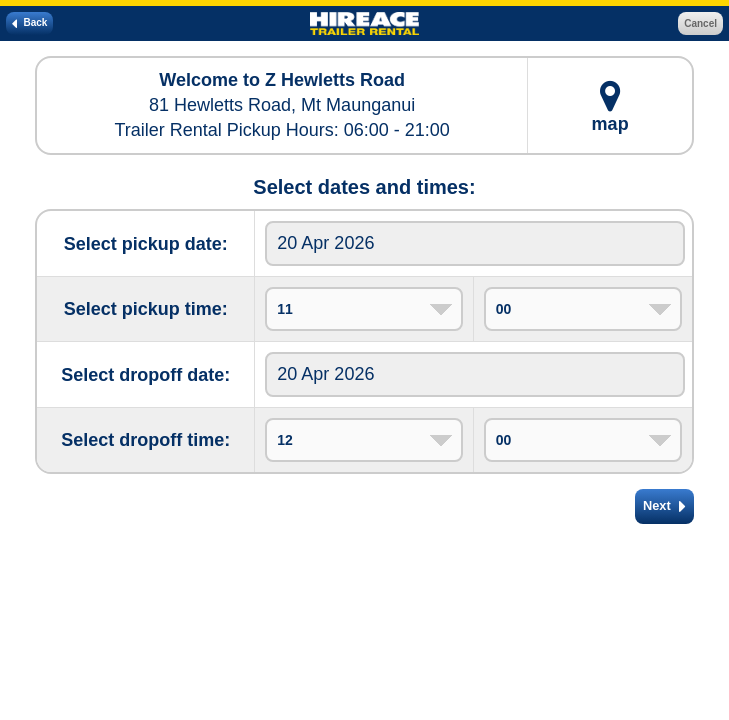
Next (664, 506)
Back (29, 23)
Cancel (700, 23)
